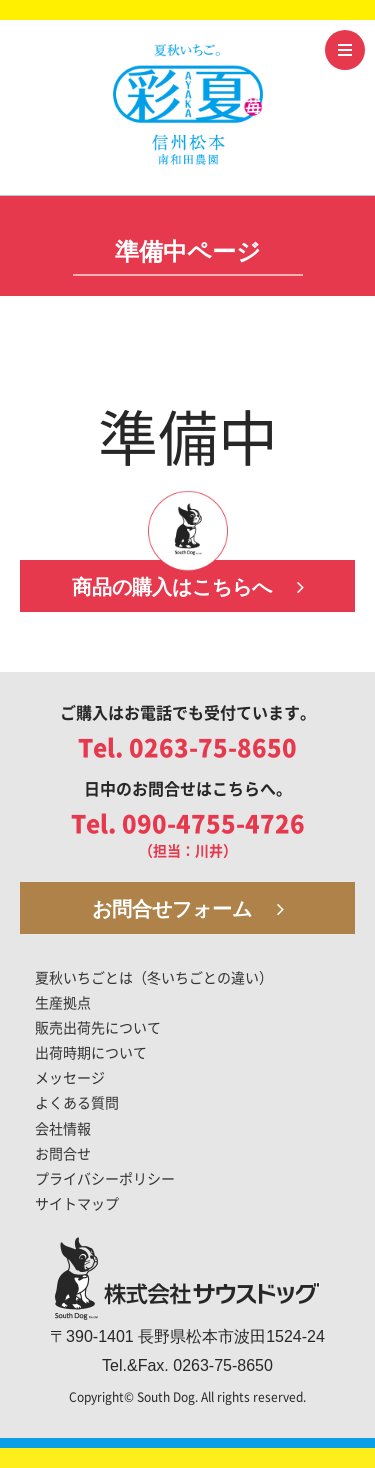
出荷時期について (91, 1053)
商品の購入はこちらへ (188, 587)
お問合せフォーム (188, 909)
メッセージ (70, 1078)
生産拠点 (63, 1003)
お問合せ (63, 1154)
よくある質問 (77, 1103)
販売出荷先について (98, 1028)
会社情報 (63, 1129)
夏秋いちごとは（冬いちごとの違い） (154, 978)
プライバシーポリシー (105, 1179)
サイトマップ (77, 1204)
